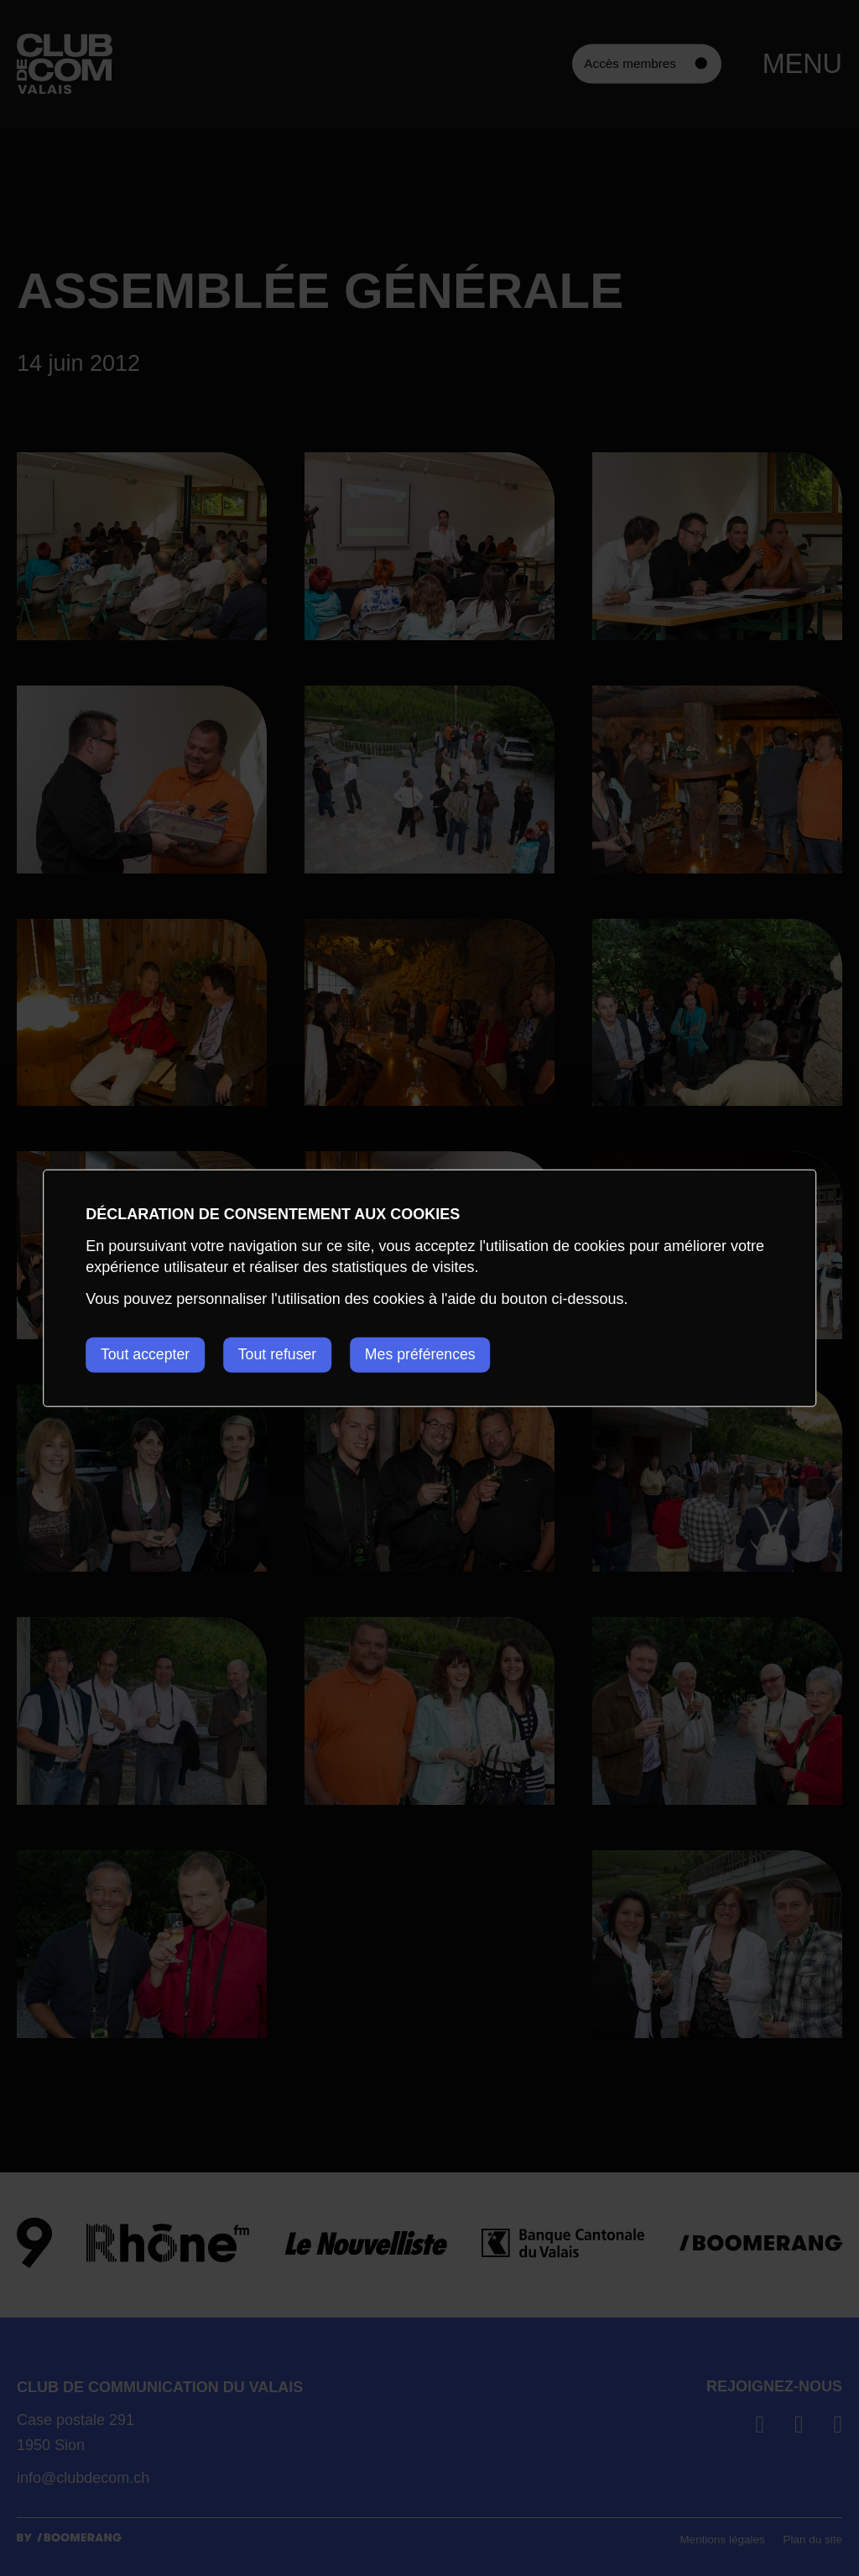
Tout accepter (146, 1354)
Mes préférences (429, 1354)
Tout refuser (282, 1354)
